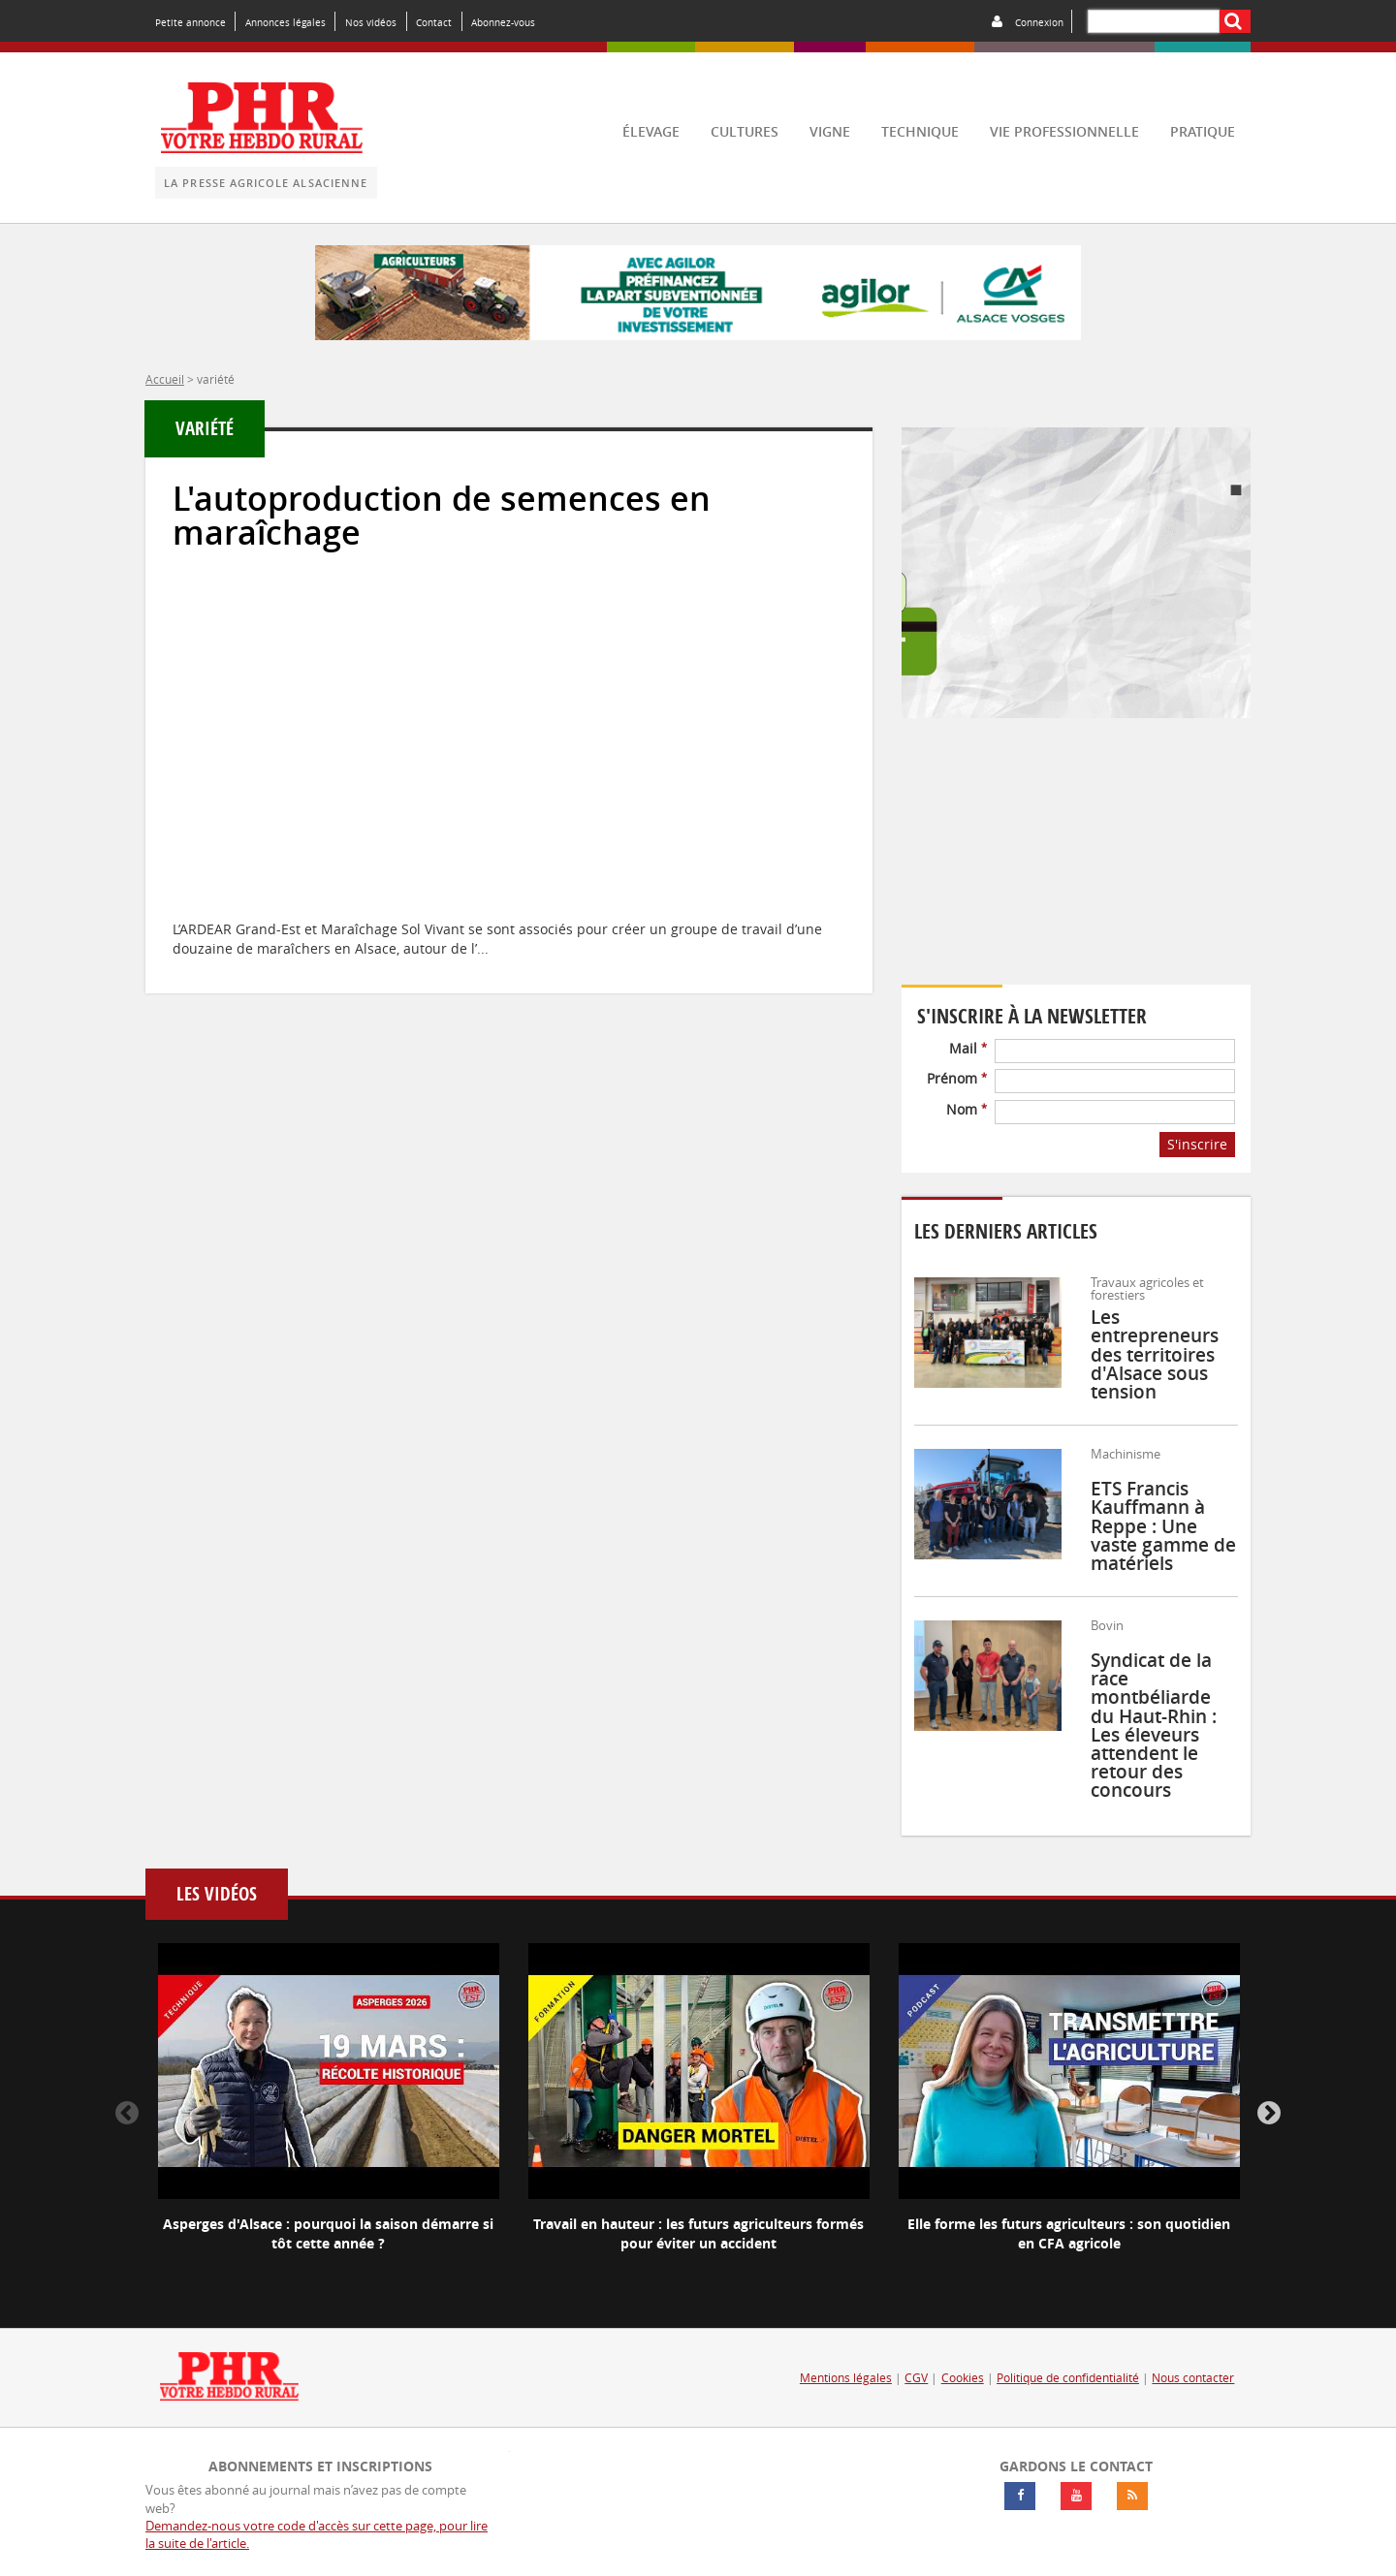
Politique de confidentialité (1068, 2378)
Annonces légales (285, 22)
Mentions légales (846, 2378)
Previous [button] (127, 2113)
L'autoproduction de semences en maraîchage (442, 515)
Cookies (962, 2378)
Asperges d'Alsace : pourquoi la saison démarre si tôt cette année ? (328, 2233)
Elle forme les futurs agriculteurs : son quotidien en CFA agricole (1068, 2233)
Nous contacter (1193, 2378)
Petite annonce (190, 22)
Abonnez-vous (503, 22)
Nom (966, 1109)
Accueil (164, 379)
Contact (434, 22)
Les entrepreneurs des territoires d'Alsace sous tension (1155, 1354)
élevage (651, 131)
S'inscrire (1197, 1144)
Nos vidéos (371, 22)
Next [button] (1269, 2113)
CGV (916, 2378)
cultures (744, 131)
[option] (328, 2113)
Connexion (1039, 22)
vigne (829, 131)
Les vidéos (216, 1894)
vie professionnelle (1064, 131)
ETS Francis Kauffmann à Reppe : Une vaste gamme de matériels (1163, 1526)
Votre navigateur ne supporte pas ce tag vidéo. (1076, 864)
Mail (968, 1048)
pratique (1202, 131)
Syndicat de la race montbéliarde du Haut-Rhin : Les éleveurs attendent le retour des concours (1154, 1725)
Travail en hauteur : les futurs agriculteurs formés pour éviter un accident (698, 2233)
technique (920, 131)
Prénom (957, 1078)
